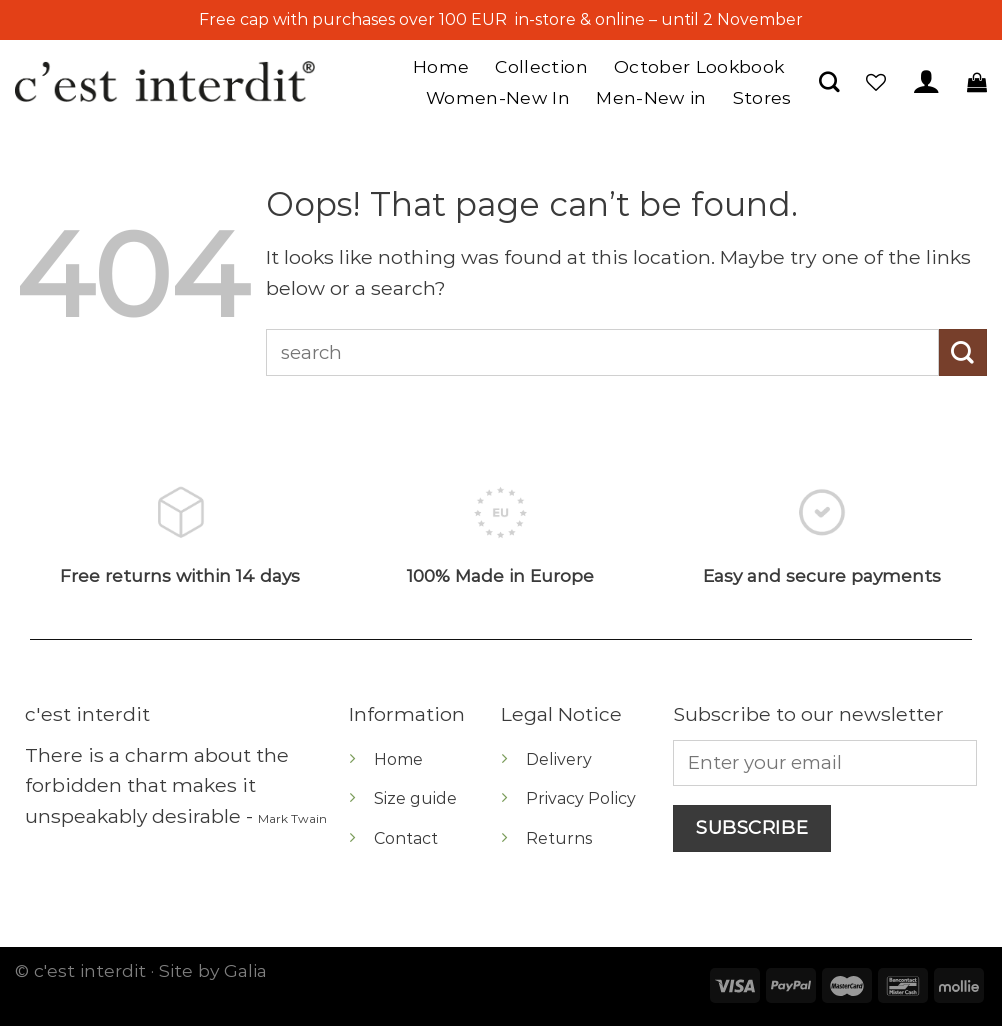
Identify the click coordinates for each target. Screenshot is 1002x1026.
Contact (406, 838)
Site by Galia (213, 970)
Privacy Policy (581, 798)
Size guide (415, 798)
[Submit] (963, 352)
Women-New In (498, 97)
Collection (541, 66)
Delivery (559, 759)
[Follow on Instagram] (44, 877)
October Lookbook (699, 66)
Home (441, 66)
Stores (762, 97)
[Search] (829, 81)
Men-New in (651, 97)
